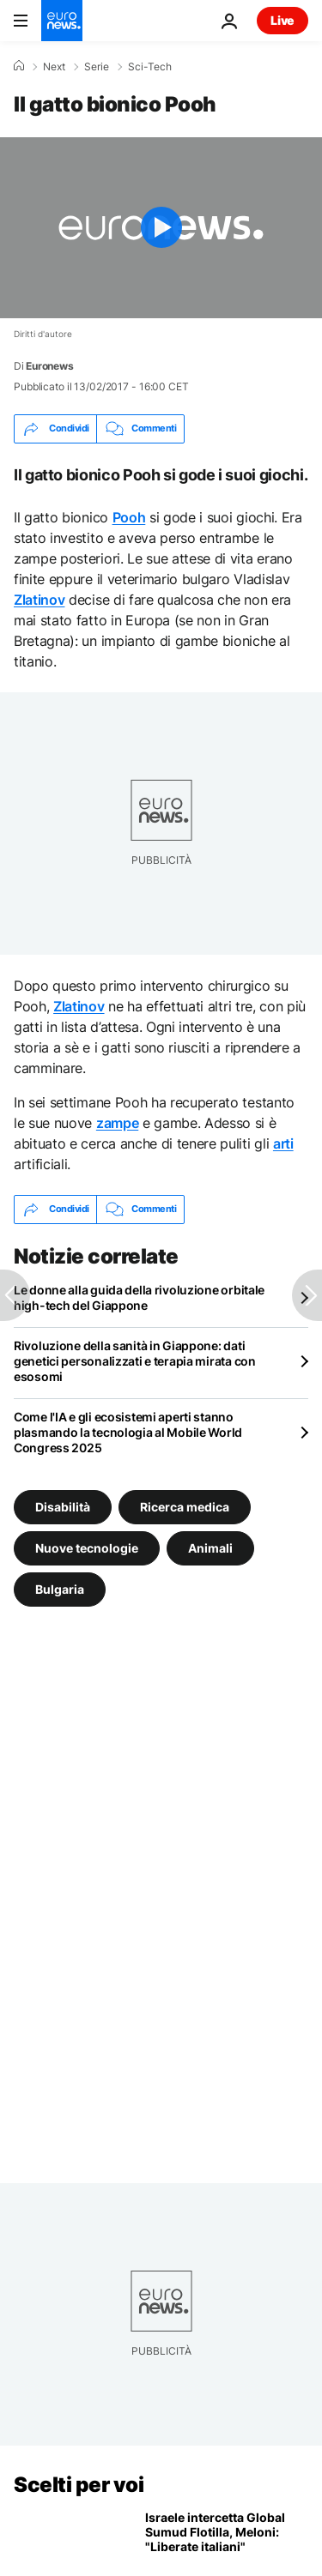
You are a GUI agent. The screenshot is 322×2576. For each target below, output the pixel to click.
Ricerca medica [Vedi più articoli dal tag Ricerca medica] (184, 1506)
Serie (96, 67)
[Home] (19, 66)
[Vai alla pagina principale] (61, 20)
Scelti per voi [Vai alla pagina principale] (78, 2484)
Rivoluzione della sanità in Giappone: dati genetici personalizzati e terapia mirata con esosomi (135, 1361)
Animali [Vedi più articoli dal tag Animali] (210, 1548)
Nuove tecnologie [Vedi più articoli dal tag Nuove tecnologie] (86, 1548)
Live (282, 20)
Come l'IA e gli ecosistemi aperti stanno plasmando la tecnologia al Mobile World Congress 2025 (128, 1432)
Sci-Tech (150, 67)
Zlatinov (39, 599)
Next (54, 67)
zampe (117, 1122)
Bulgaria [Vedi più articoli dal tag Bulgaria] (59, 1589)
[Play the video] (161, 227)
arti (283, 1143)
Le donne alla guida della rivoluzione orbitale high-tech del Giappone (139, 1297)
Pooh (129, 517)
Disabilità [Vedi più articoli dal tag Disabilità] (62, 1506)
